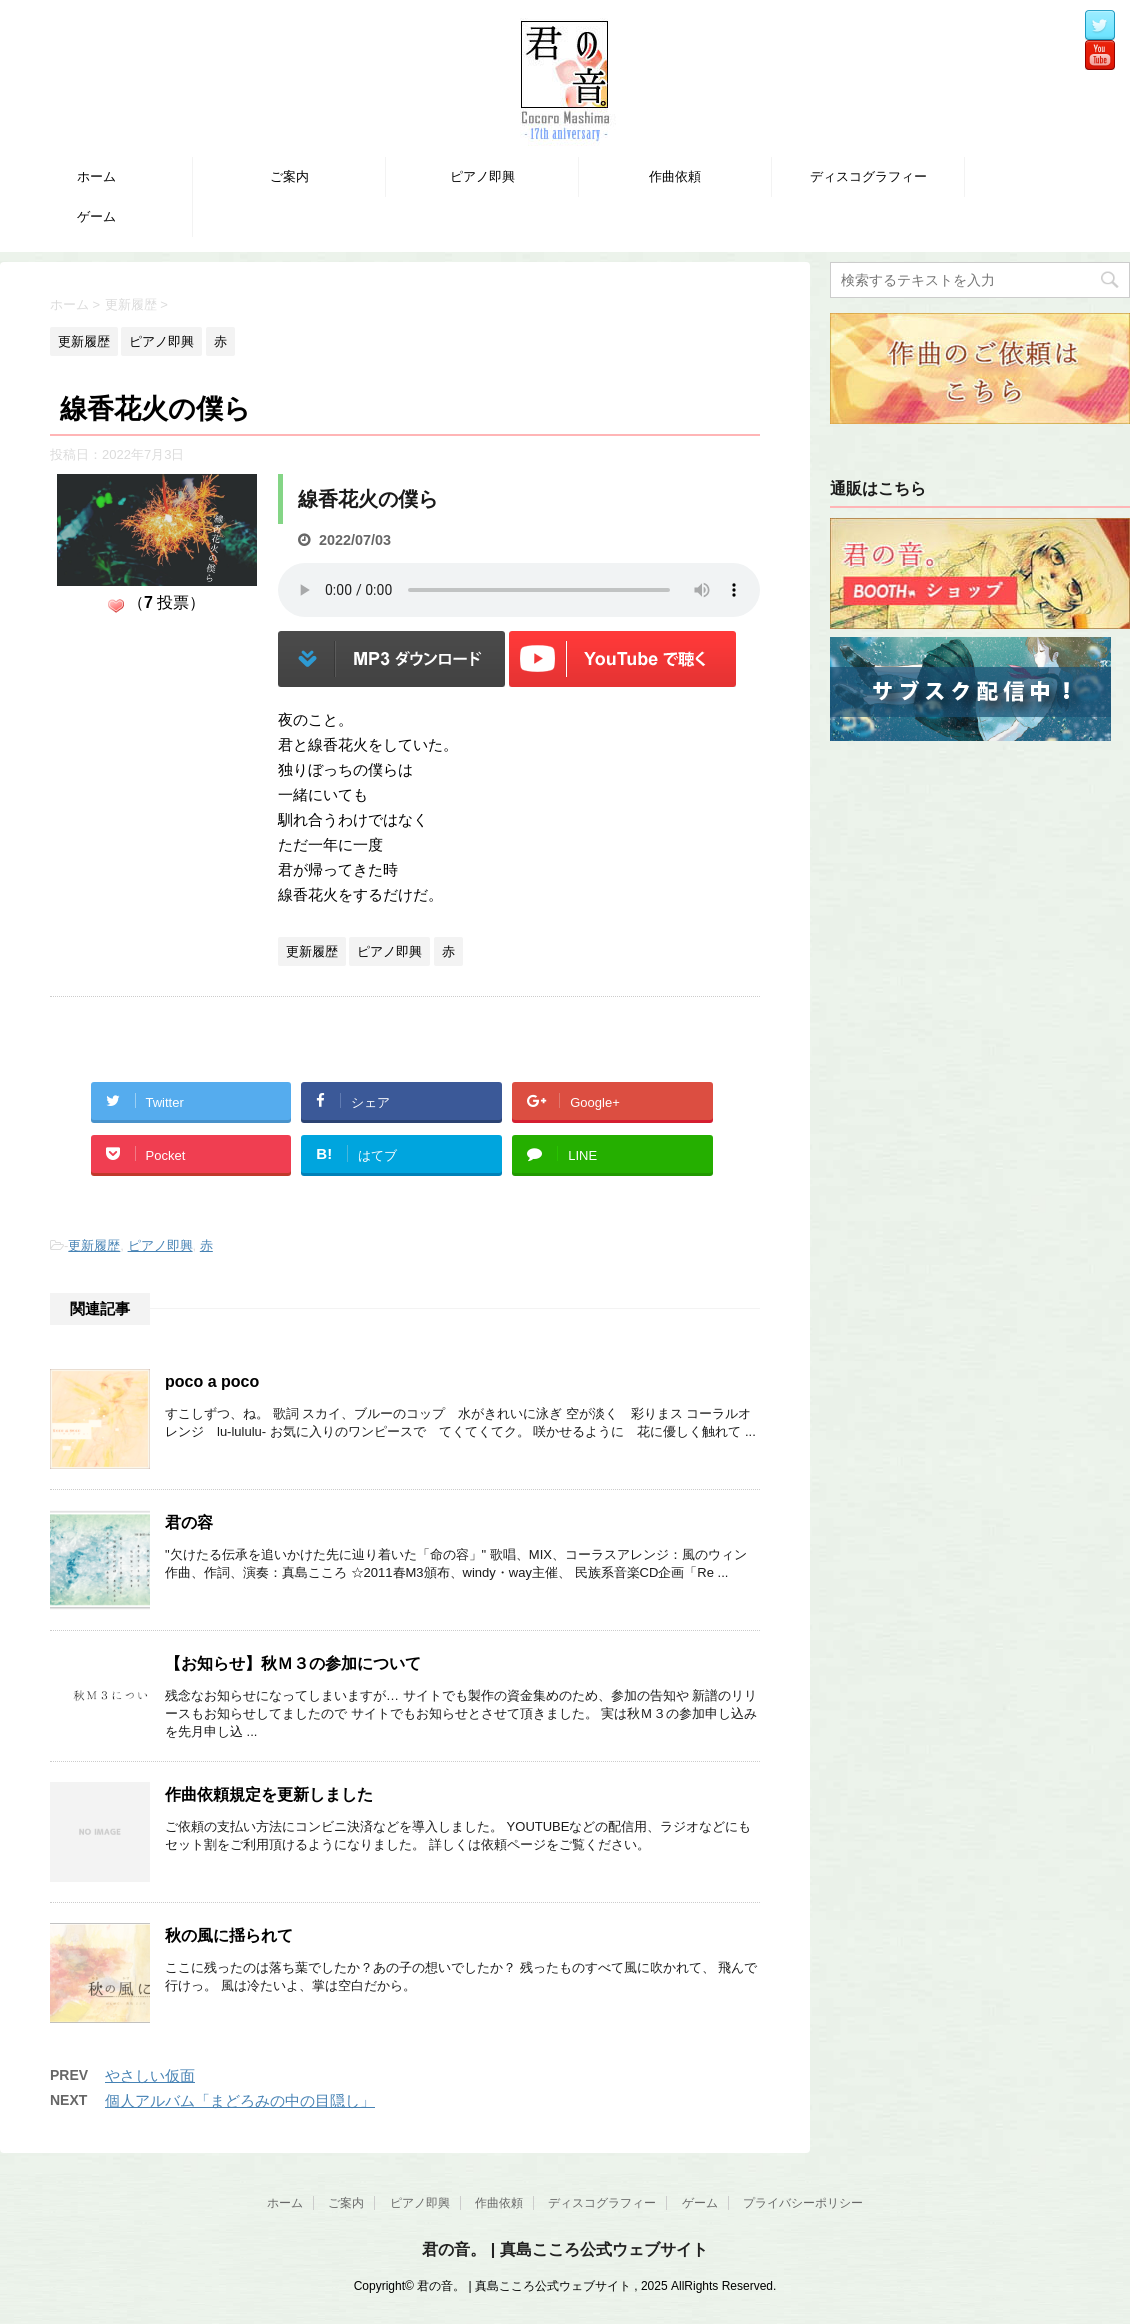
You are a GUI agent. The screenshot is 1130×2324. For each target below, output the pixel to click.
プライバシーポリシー (803, 2203)
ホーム (96, 176)
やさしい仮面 (150, 2075)
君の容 (189, 1522)
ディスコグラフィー (868, 176)
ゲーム (96, 216)
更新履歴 (94, 1245)
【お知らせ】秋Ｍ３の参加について (293, 1663)
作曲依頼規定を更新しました (269, 1794)
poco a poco (212, 1381)
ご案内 (289, 176)
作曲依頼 (675, 176)
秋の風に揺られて (229, 1935)
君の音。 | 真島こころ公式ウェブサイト (564, 2249)
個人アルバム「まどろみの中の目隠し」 (240, 2100)
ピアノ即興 (482, 176)
